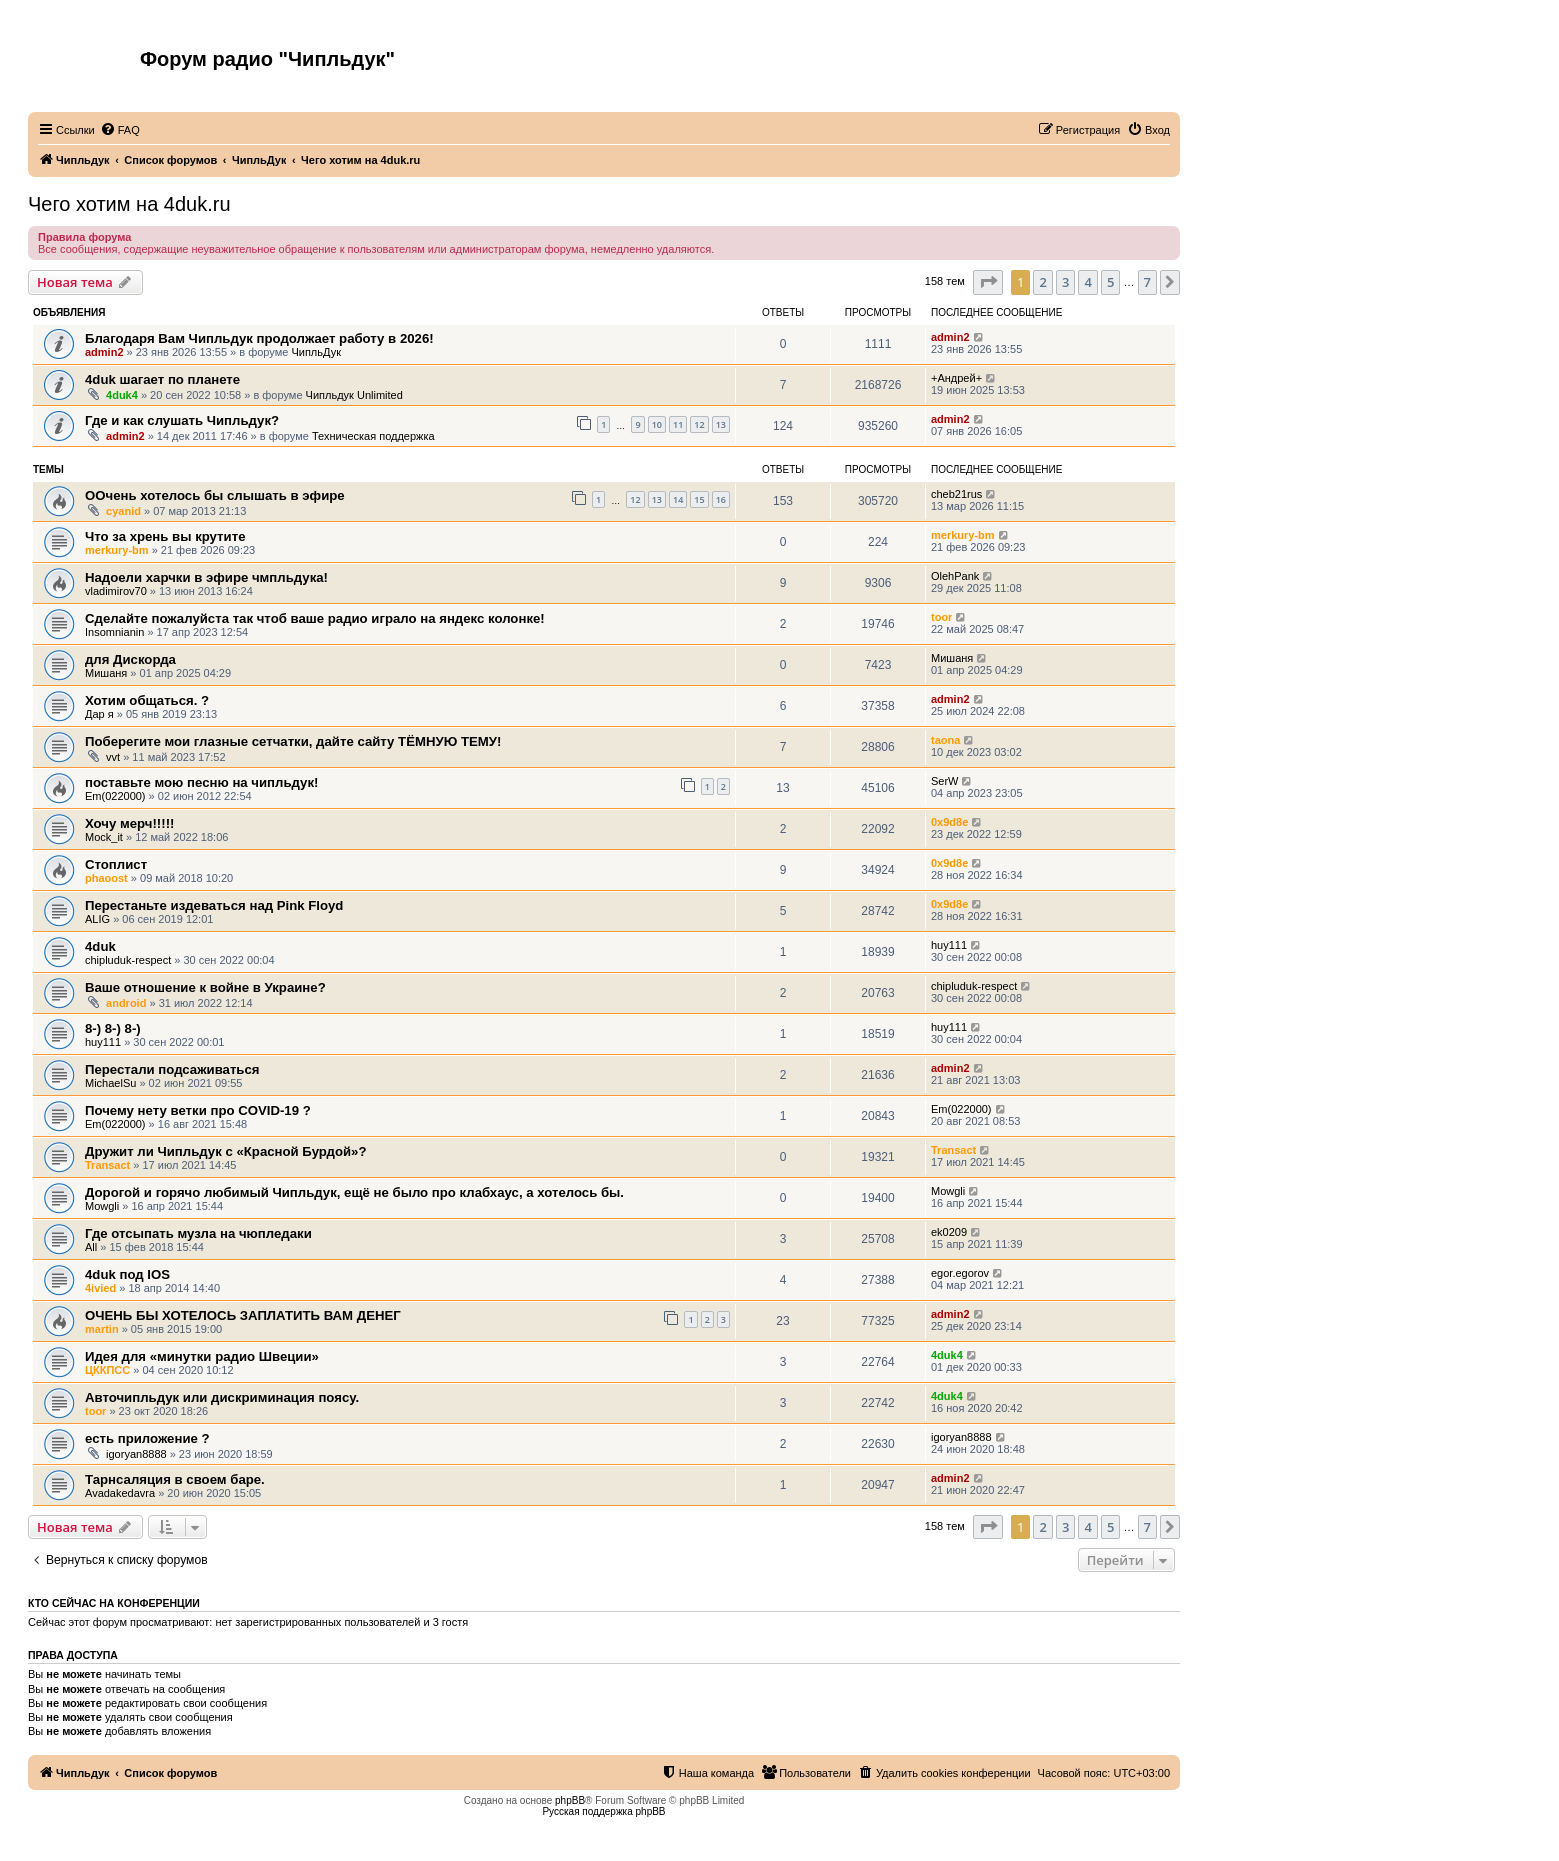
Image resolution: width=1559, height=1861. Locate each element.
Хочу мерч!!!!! (129, 823)
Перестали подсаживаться (172, 1069)
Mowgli (102, 1206)
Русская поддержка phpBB (603, 1811)
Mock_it (104, 837)
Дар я (99, 714)
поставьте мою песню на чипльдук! (201, 782)
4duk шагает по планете (162, 379)
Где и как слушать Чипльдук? (182, 420)
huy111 (949, 945)
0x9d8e (949, 822)
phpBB (570, 1800)
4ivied (100, 1288)
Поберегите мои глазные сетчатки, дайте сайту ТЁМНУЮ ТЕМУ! (293, 741)
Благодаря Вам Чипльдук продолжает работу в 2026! (259, 338)
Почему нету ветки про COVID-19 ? (198, 1110)
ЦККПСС (107, 1370)
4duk (100, 946)
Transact (107, 1165)
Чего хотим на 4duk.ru (129, 204)
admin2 (104, 352)
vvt (113, 757)
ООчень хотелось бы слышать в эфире (215, 495)
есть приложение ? (147, 1438)
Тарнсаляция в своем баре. (175, 1479)
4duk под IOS (127, 1274)
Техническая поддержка (373, 436)
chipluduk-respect (128, 960)
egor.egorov (960, 1273)
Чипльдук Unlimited (354, 395)
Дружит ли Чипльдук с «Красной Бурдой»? (225, 1151)
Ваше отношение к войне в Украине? (205, 987)
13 (721, 424)
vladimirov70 (116, 591)
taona (945, 740)
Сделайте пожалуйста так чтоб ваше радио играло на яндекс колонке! (315, 618)
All (91, 1247)
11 (678, 424)
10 (657, 424)
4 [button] (1087, 282)
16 (721, 499)
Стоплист (116, 864)
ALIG (97, 919)
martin (102, 1329)
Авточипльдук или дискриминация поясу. (222, 1397)
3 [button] (1065, 282)
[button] (988, 282)
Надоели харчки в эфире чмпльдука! (206, 577)
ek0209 (949, 1232)
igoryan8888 (136, 1454)
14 (678, 499)
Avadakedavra (120, 1493)
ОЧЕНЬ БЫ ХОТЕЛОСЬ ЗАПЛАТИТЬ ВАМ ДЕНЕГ (243, 1315)
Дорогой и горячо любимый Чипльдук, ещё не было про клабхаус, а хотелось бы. (354, 1192)
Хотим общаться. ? (147, 700)
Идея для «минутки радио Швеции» (202, 1356)
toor (941, 617)
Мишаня (106, 673)
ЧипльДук (316, 352)
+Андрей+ (956, 378)
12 (699, 424)
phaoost (106, 878)
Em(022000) (115, 796)
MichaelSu (110, 1083)
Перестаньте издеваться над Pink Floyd (214, 905)
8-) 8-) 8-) (113, 1028)
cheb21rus (956, 494)
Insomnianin (114, 632)
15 (699, 499)
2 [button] (1042, 282)
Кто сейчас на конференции (114, 1603)
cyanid (123, 511)
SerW (945, 781)
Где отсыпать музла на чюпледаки (198, 1233)
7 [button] (1147, 282)
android (126, 1003)
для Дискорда (130, 659)
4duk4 (122, 395)
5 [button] (1110, 282)
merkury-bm (117, 550)
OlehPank (955, 576)
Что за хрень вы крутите (165, 536)
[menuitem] (120, 130)
